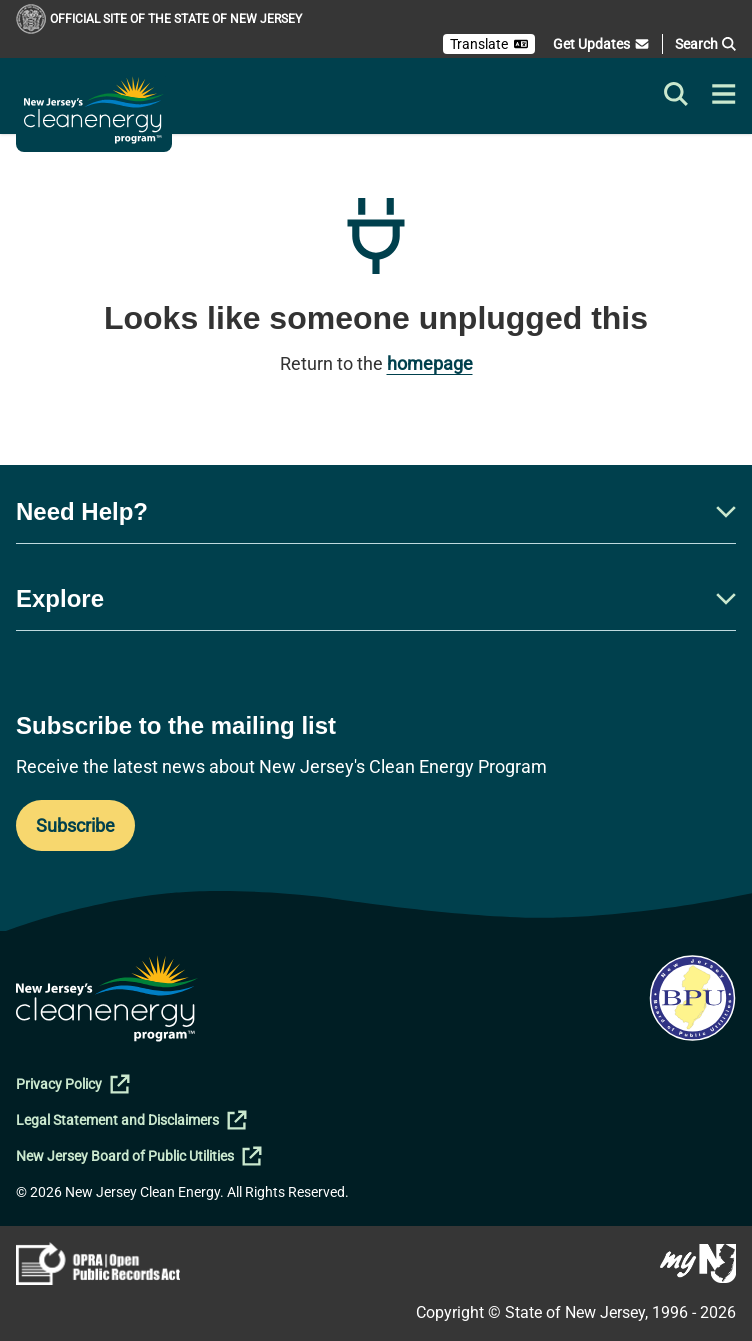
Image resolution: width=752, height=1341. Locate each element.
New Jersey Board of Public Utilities (139, 1156)
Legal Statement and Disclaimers (131, 1120)
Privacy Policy (73, 1084)
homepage (430, 363)
